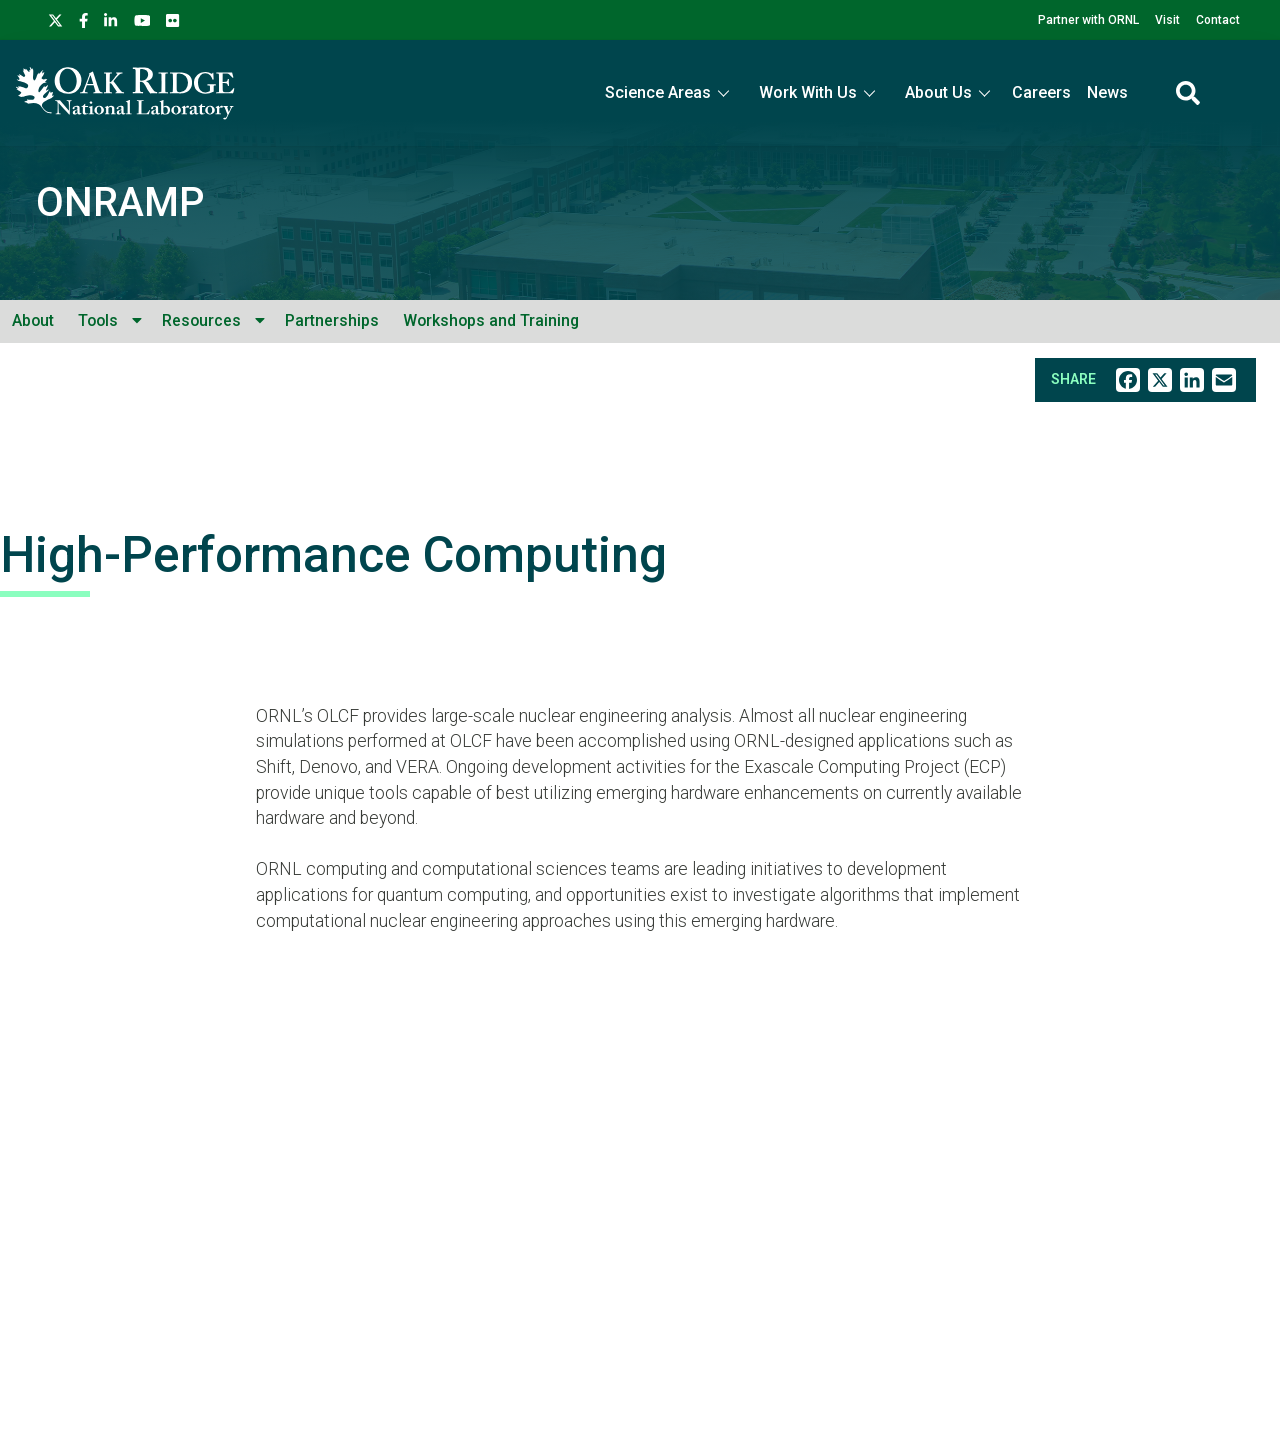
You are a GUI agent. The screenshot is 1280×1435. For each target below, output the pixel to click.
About (33, 320)
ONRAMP (120, 202)
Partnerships (332, 320)
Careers (1041, 92)
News (1107, 92)
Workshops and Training (491, 320)
